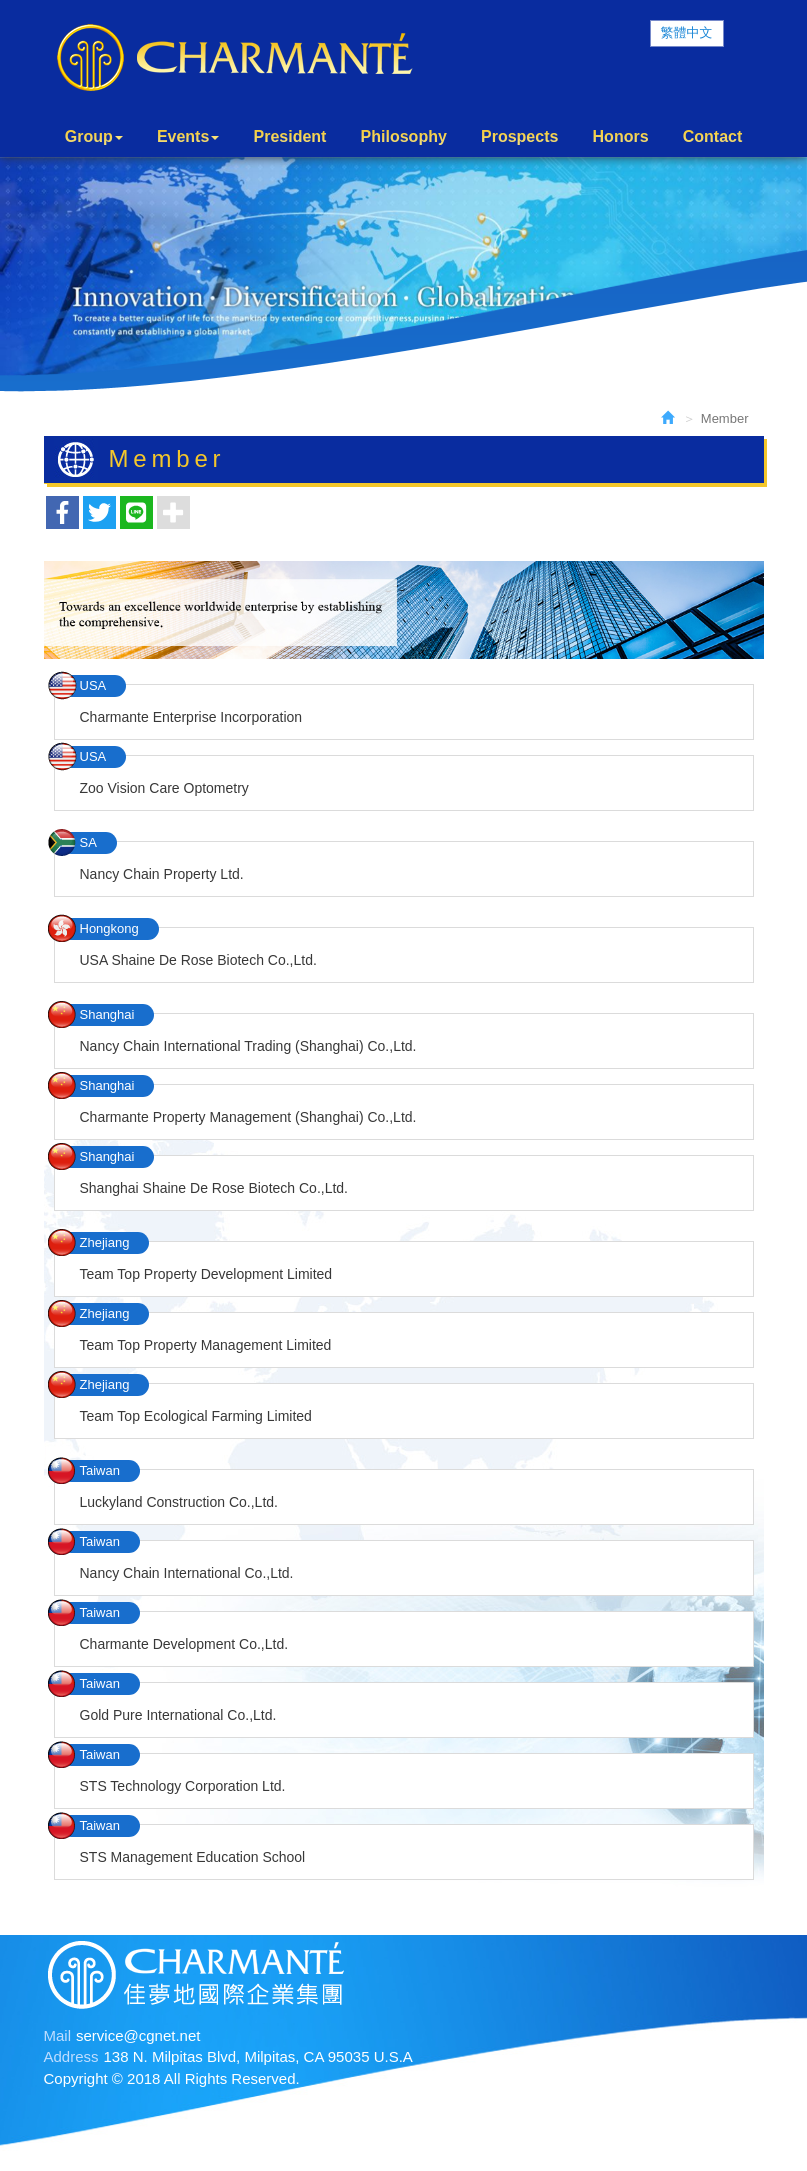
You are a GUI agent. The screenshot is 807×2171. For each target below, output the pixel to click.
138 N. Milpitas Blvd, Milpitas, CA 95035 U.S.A (258, 2057)
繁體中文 (687, 32)
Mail (58, 2035)
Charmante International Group (234, 58)
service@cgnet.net (138, 2035)
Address (71, 2057)
